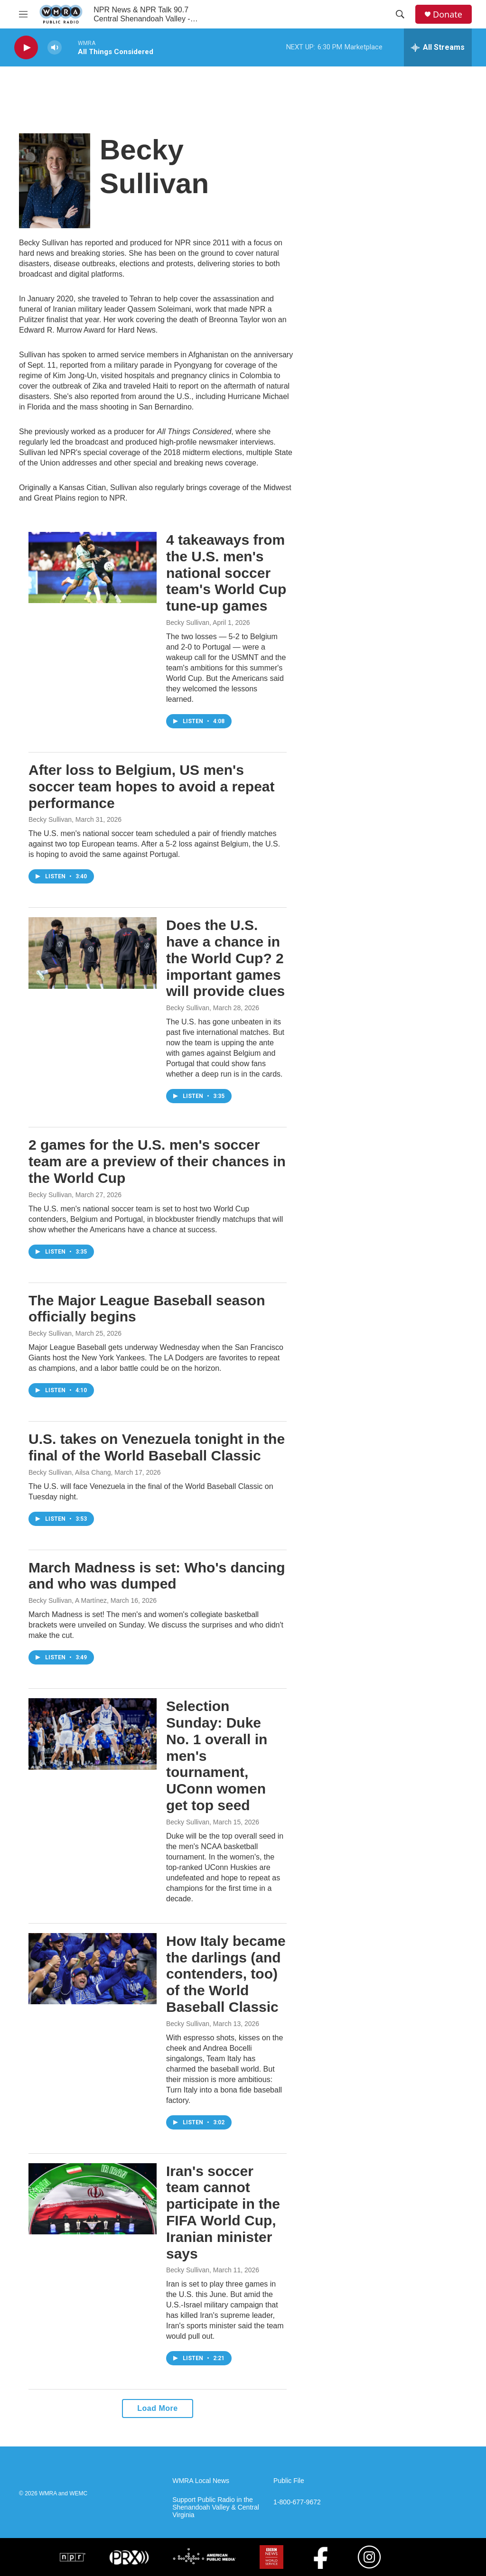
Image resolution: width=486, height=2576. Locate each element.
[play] (26, 47)
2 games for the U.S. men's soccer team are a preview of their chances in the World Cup (157, 1161)
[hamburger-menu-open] (23, 14)
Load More (157, 2408)
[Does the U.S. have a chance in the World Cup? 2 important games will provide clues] (92, 952)
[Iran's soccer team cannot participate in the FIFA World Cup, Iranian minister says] (92, 2198)
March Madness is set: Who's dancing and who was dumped (156, 1576)
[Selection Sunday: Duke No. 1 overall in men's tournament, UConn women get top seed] (92, 1733)
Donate (447, 14)
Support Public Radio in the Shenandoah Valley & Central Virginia (215, 2507)
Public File (288, 2480)
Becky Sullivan (187, 622)
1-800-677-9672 (297, 2502)
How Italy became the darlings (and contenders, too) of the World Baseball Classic (226, 1974)
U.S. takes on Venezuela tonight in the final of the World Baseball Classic (156, 1447)
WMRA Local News (200, 2480)
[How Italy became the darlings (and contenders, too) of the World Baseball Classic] (92, 1968)
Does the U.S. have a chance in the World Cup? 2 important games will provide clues (225, 958)
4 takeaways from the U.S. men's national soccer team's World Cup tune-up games (226, 573)
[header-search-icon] (400, 14)
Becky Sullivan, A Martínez (67, 1600)
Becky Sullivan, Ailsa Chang (69, 1472)
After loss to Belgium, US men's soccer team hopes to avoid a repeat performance (151, 786)
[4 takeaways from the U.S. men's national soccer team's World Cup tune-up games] (92, 567)
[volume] (55, 47)
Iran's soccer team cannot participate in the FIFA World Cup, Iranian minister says (223, 2212)
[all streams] (438, 47)
